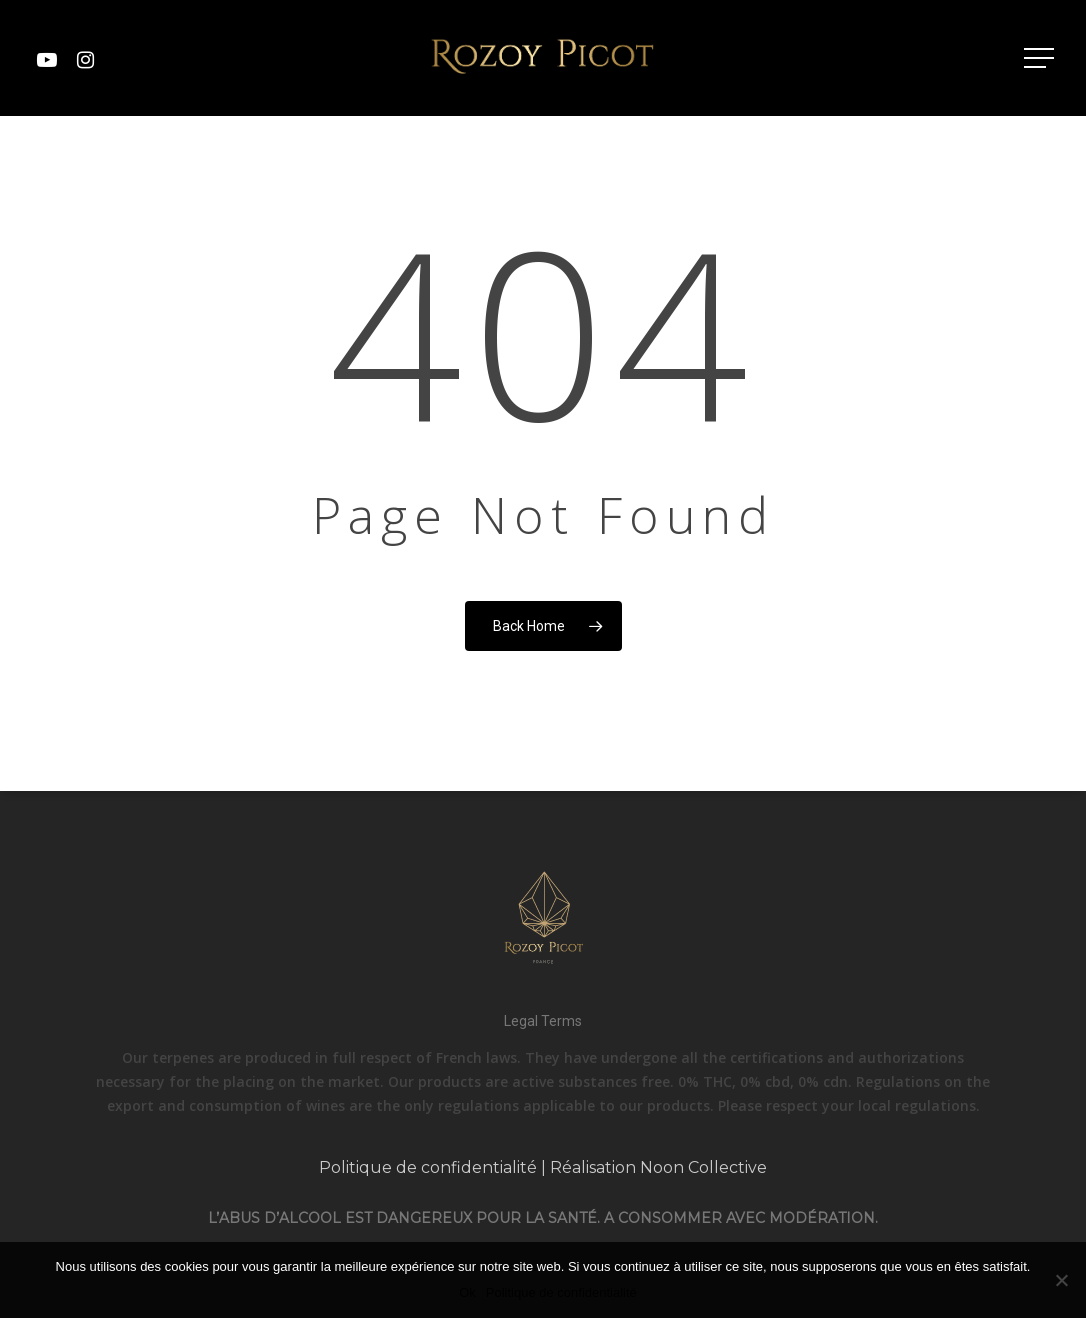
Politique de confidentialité (428, 1167)
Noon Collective (703, 1167)
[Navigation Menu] (1041, 58)
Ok (467, 1292)
